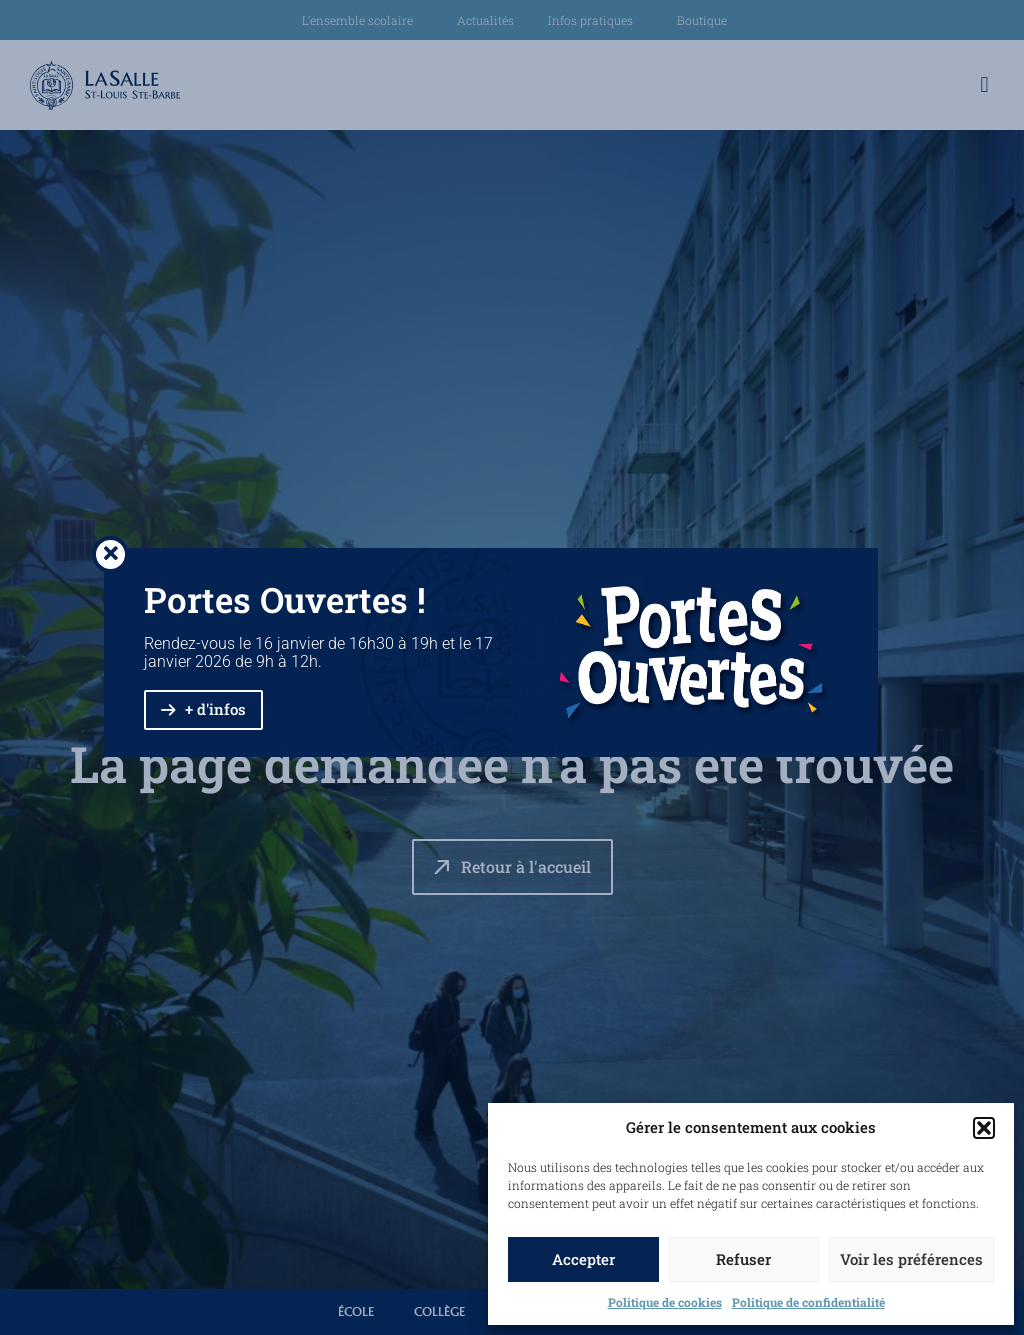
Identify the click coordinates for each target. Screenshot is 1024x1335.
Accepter (583, 1259)
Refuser (743, 1259)
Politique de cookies (665, 1302)
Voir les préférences (911, 1259)
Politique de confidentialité (808, 1302)
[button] (984, 1128)
